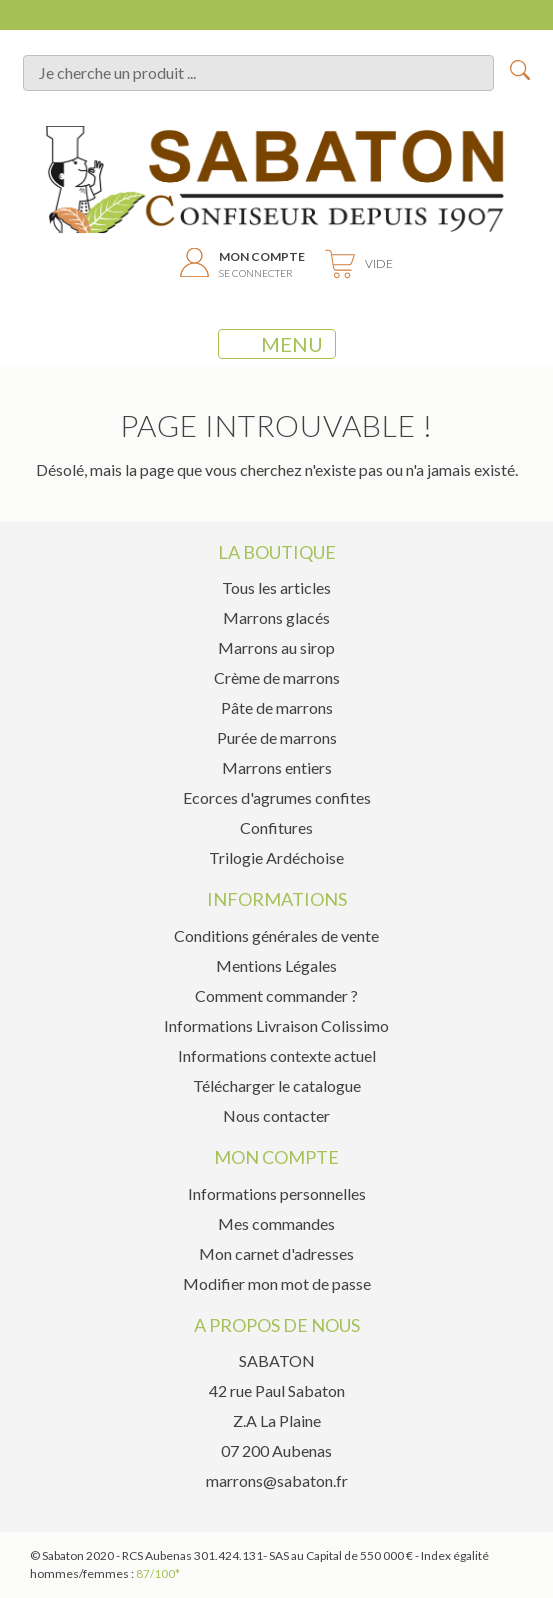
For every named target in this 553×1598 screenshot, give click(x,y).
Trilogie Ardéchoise (276, 857)
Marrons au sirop (276, 647)
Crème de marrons (277, 677)
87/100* (158, 1573)
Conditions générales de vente (276, 935)
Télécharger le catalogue (277, 1085)
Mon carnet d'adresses (276, 1253)
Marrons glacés (276, 617)
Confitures (276, 827)
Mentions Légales (276, 965)
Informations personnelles (277, 1193)
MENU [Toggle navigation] (277, 344)
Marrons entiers (277, 767)
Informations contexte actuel (277, 1055)
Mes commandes (276, 1223)
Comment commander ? (276, 995)
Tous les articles (276, 587)
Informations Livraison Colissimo (276, 1025)
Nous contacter (276, 1115)
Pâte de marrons (277, 707)
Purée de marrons (277, 737)
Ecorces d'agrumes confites (277, 797)
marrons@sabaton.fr (277, 1480)
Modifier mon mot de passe (277, 1283)
